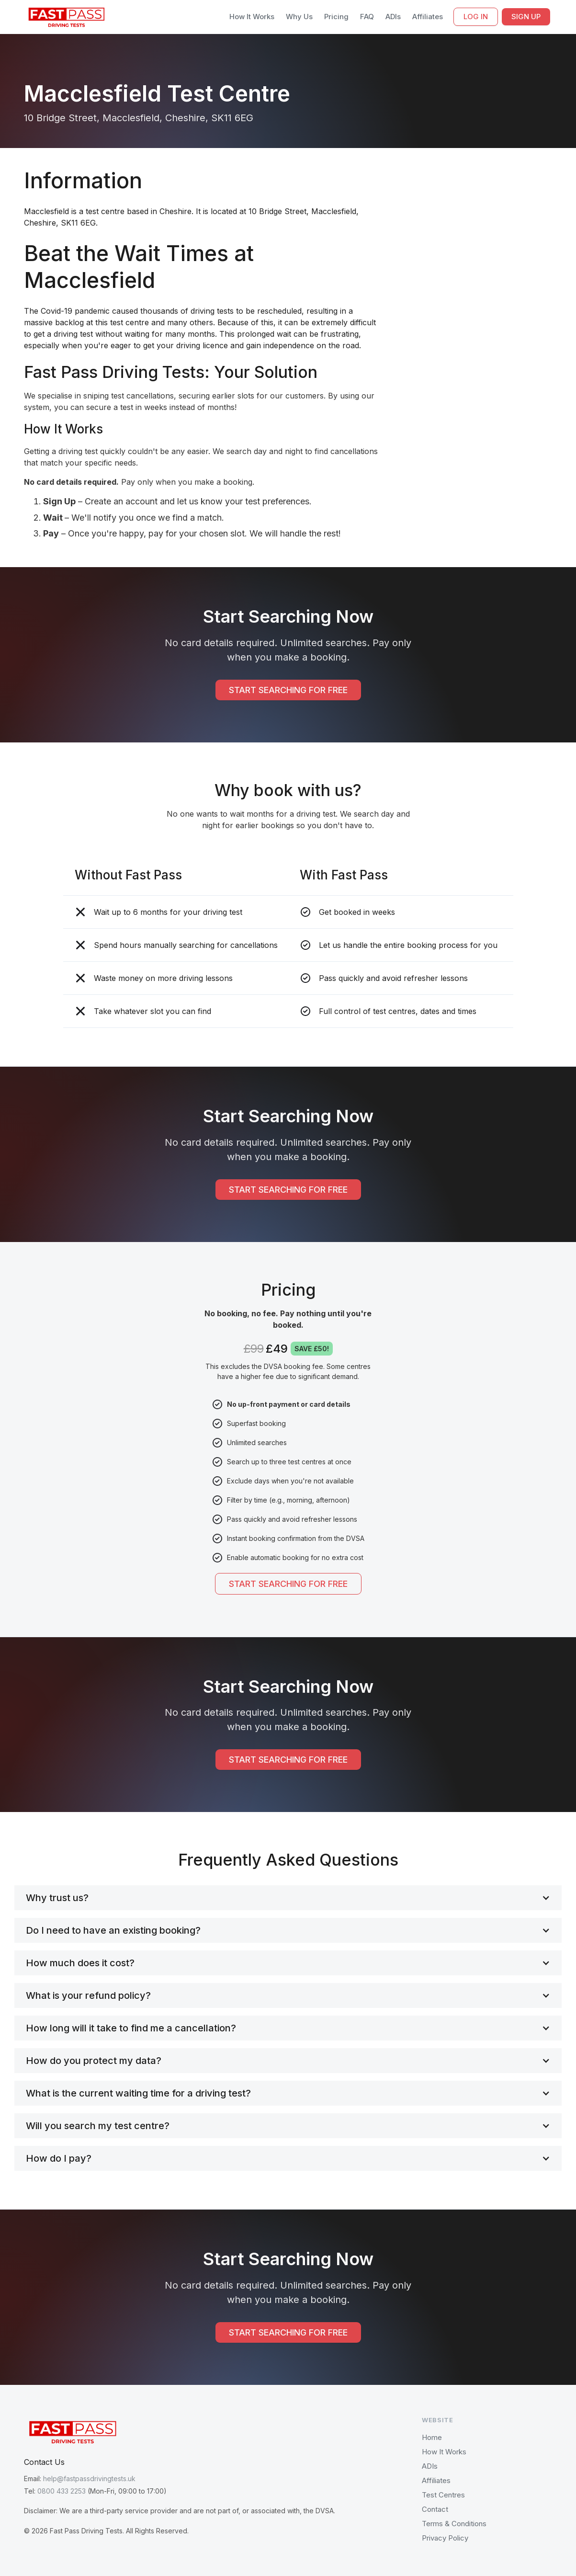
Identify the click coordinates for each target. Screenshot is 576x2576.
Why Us (299, 16)
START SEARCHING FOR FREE (288, 690)
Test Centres (443, 2494)
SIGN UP (526, 16)
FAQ (367, 16)
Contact (435, 2509)
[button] (288, 1897)
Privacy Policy (445, 2537)
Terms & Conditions (454, 2523)
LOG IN (475, 16)
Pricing (336, 16)
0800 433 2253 (61, 2491)
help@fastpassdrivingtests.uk (89, 2478)
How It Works (251, 16)
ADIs (393, 16)
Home (432, 2437)
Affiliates (427, 16)
